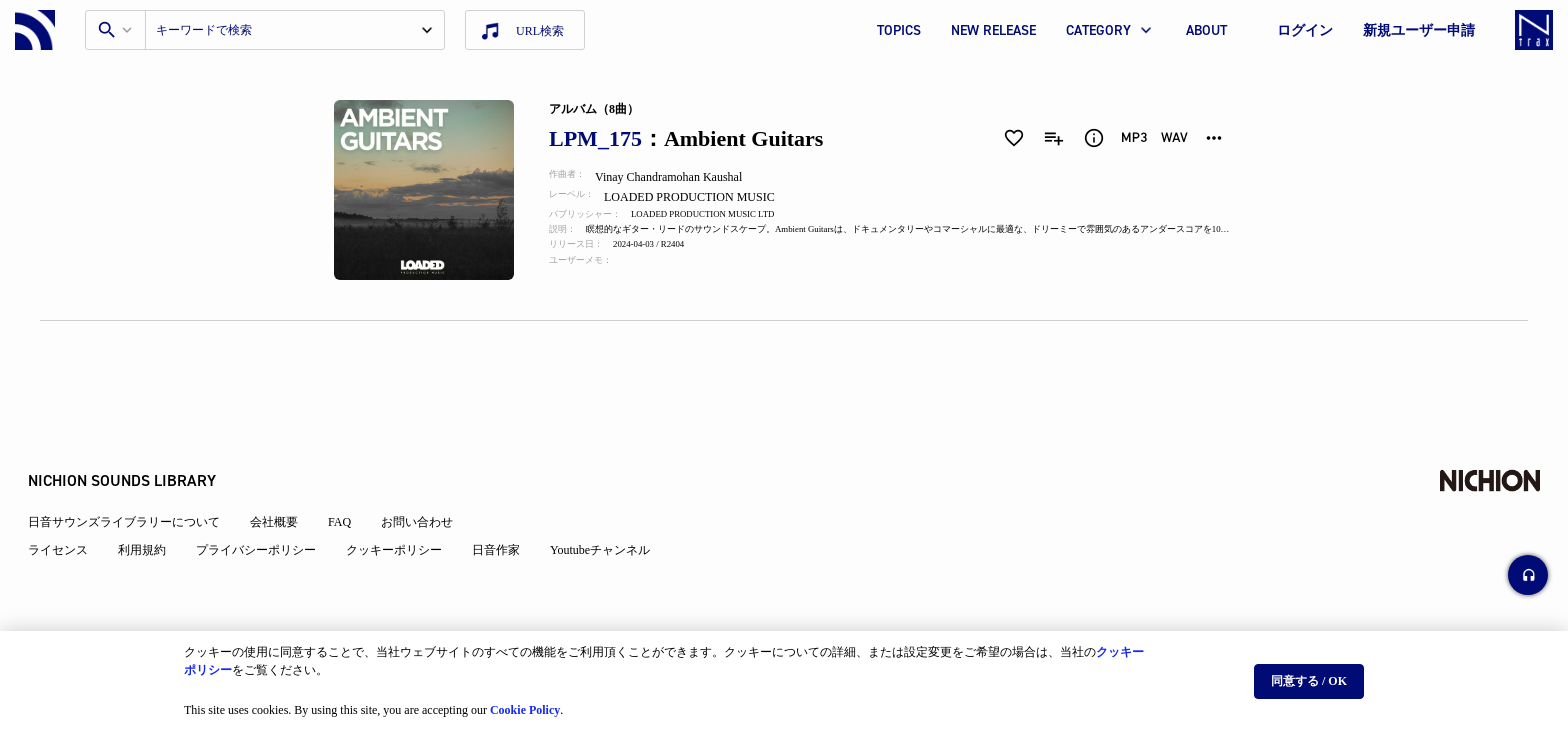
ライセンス (70, 502)
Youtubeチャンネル (612, 502)
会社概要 (286, 474)
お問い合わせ (429, 474)
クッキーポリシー (406, 502)
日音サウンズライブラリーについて (136, 474)
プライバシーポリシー (268, 502)
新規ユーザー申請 (1419, 30)
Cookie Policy (525, 702)
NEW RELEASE (993, 30)
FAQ (351, 474)
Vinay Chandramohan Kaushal (680, 177)
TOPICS (899, 30)
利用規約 (154, 502)
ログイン (1305, 30)
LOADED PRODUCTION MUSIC (704, 197)
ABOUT (1206, 30)
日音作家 (508, 502)
